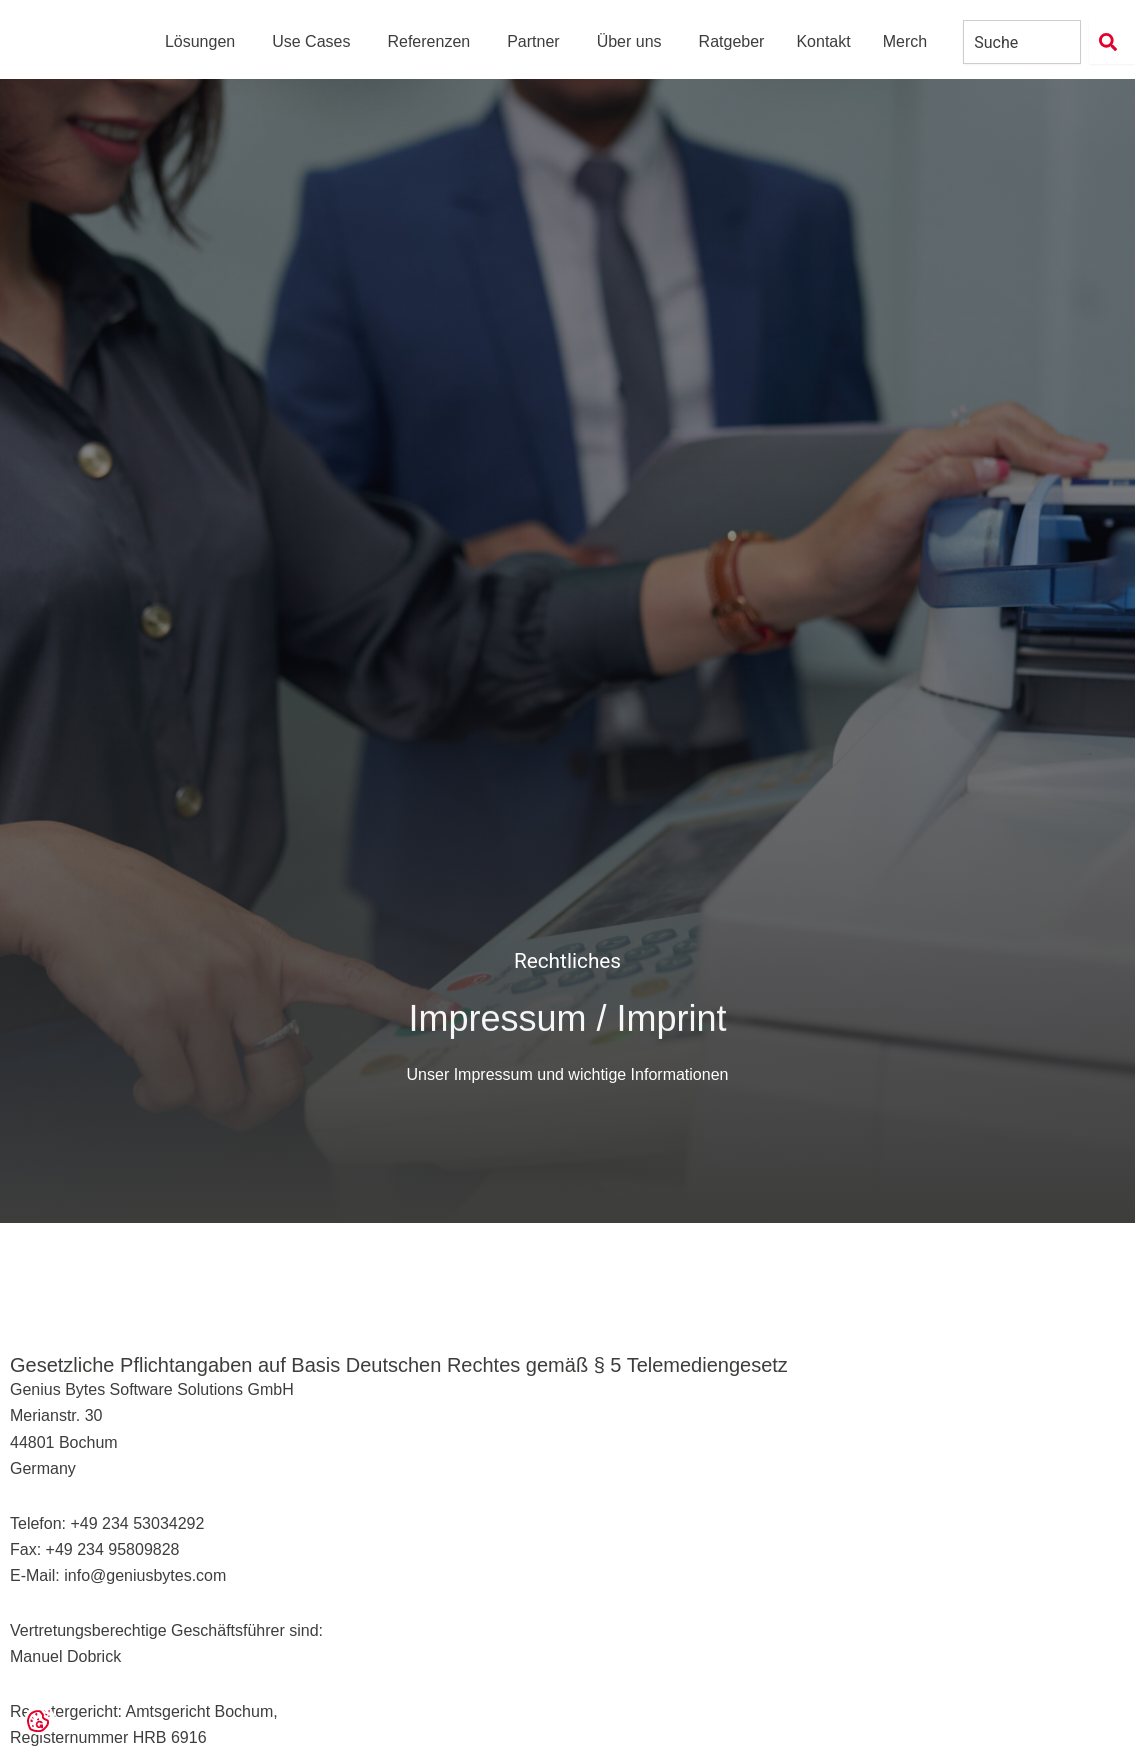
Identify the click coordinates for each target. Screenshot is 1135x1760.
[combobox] (1022, 50)
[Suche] (1112, 50)
